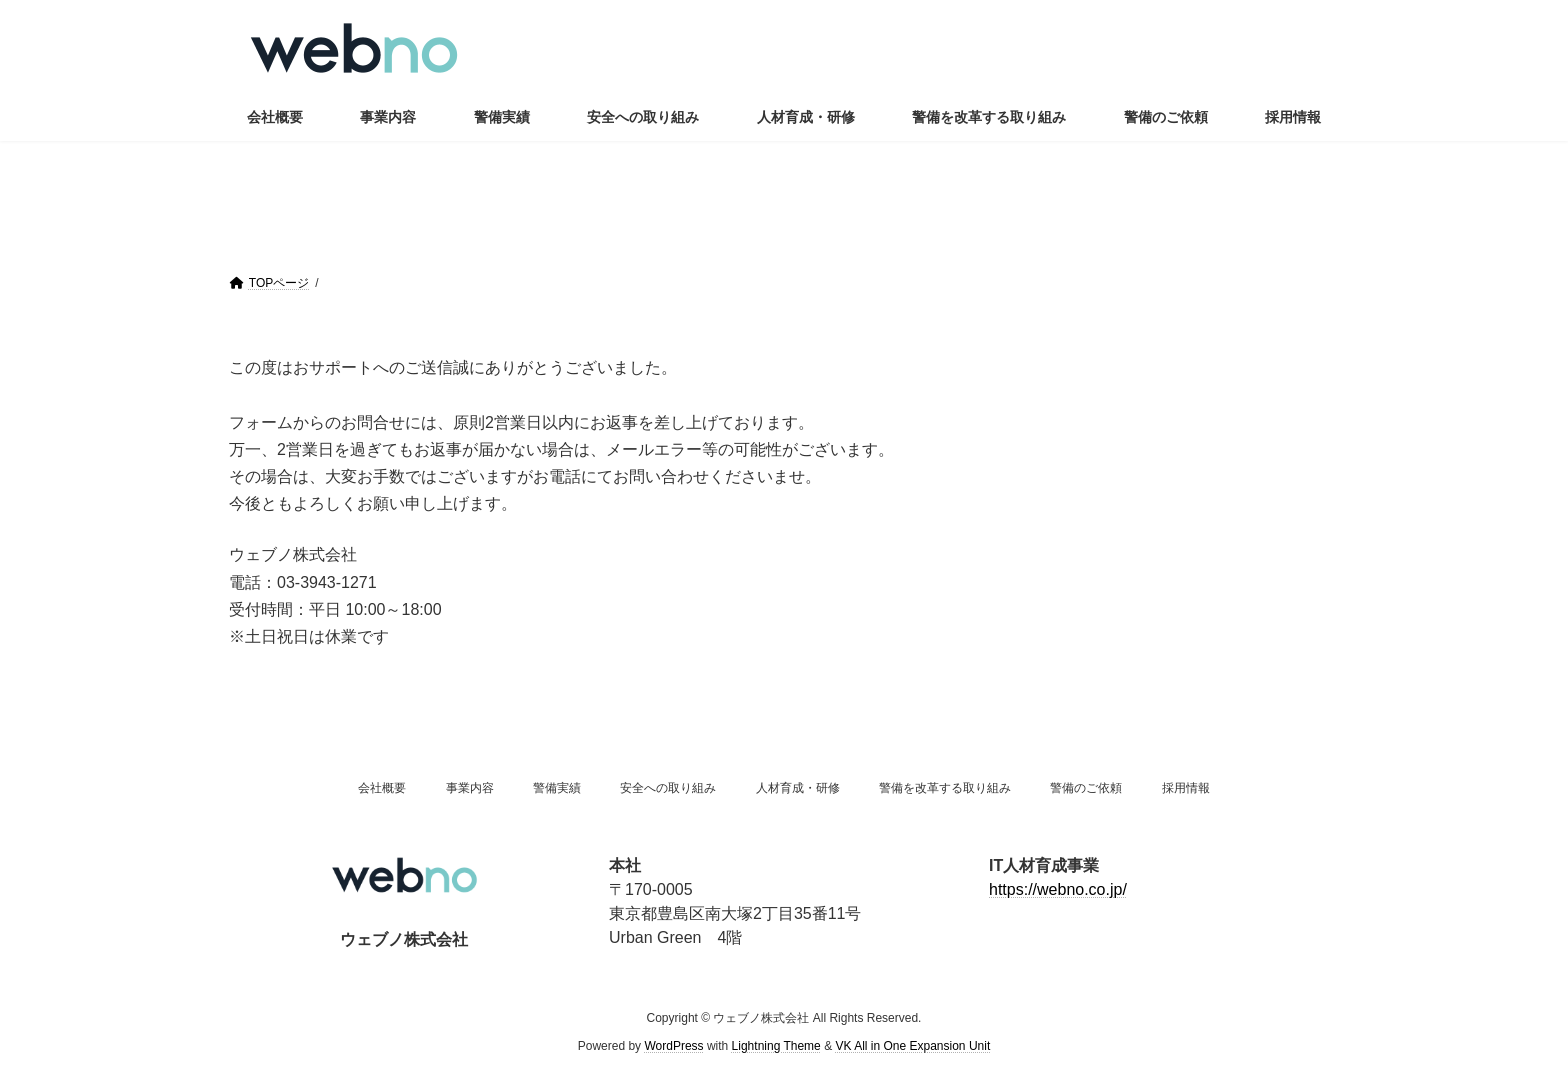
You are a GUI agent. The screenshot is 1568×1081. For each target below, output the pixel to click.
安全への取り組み (668, 788)
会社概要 (382, 788)
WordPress (673, 1046)
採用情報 (1186, 788)
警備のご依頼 (1086, 788)
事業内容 (470, 788)
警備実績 (557, 788)
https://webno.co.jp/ (1058, 889)
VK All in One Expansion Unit (912, 1046)
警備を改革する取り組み (945, 788)
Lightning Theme (776, 1046)
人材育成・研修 (798, 788)
